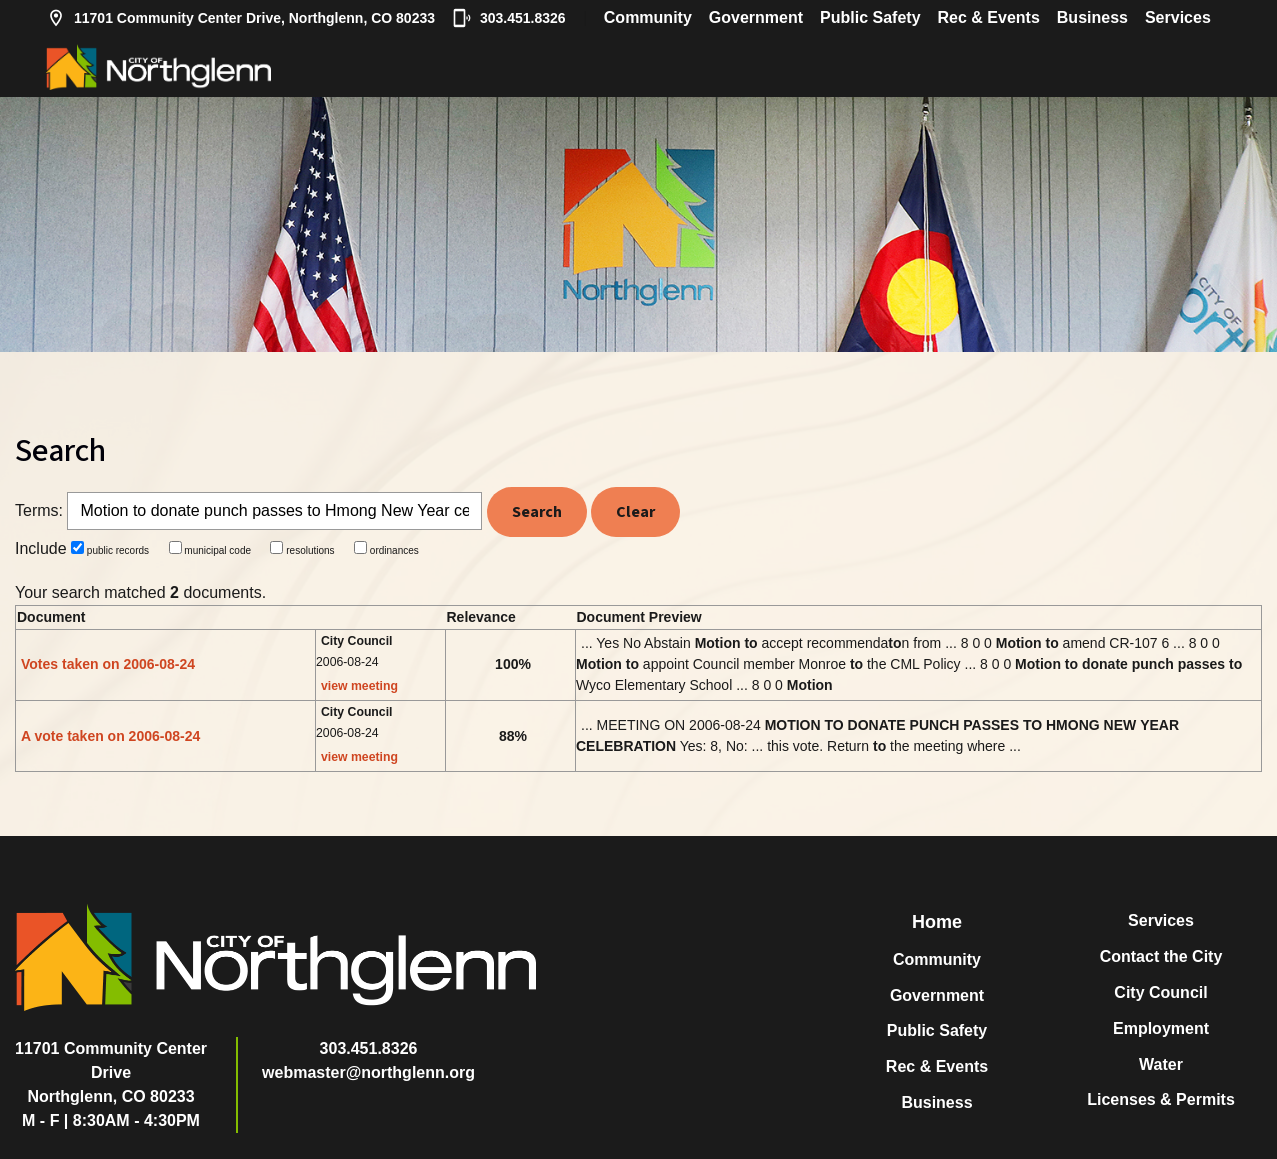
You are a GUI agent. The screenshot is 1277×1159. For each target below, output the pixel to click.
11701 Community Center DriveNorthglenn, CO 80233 (111, 1072)
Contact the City (1161, 956)
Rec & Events (989, 17)
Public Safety (870, 17)
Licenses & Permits (1161, 1099)
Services (1178, 17)
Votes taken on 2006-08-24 (108, 664)
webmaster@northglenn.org (368, 1072)
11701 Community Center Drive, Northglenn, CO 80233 (240, 18)
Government (756, 17)
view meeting (359, 686)
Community (648, 17)
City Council (1160, 992)
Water (1161, 1064)
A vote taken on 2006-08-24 (110, 736)
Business (1092, 17)
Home (937, 922)
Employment (1161, 1028)
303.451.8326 (509, 18)
